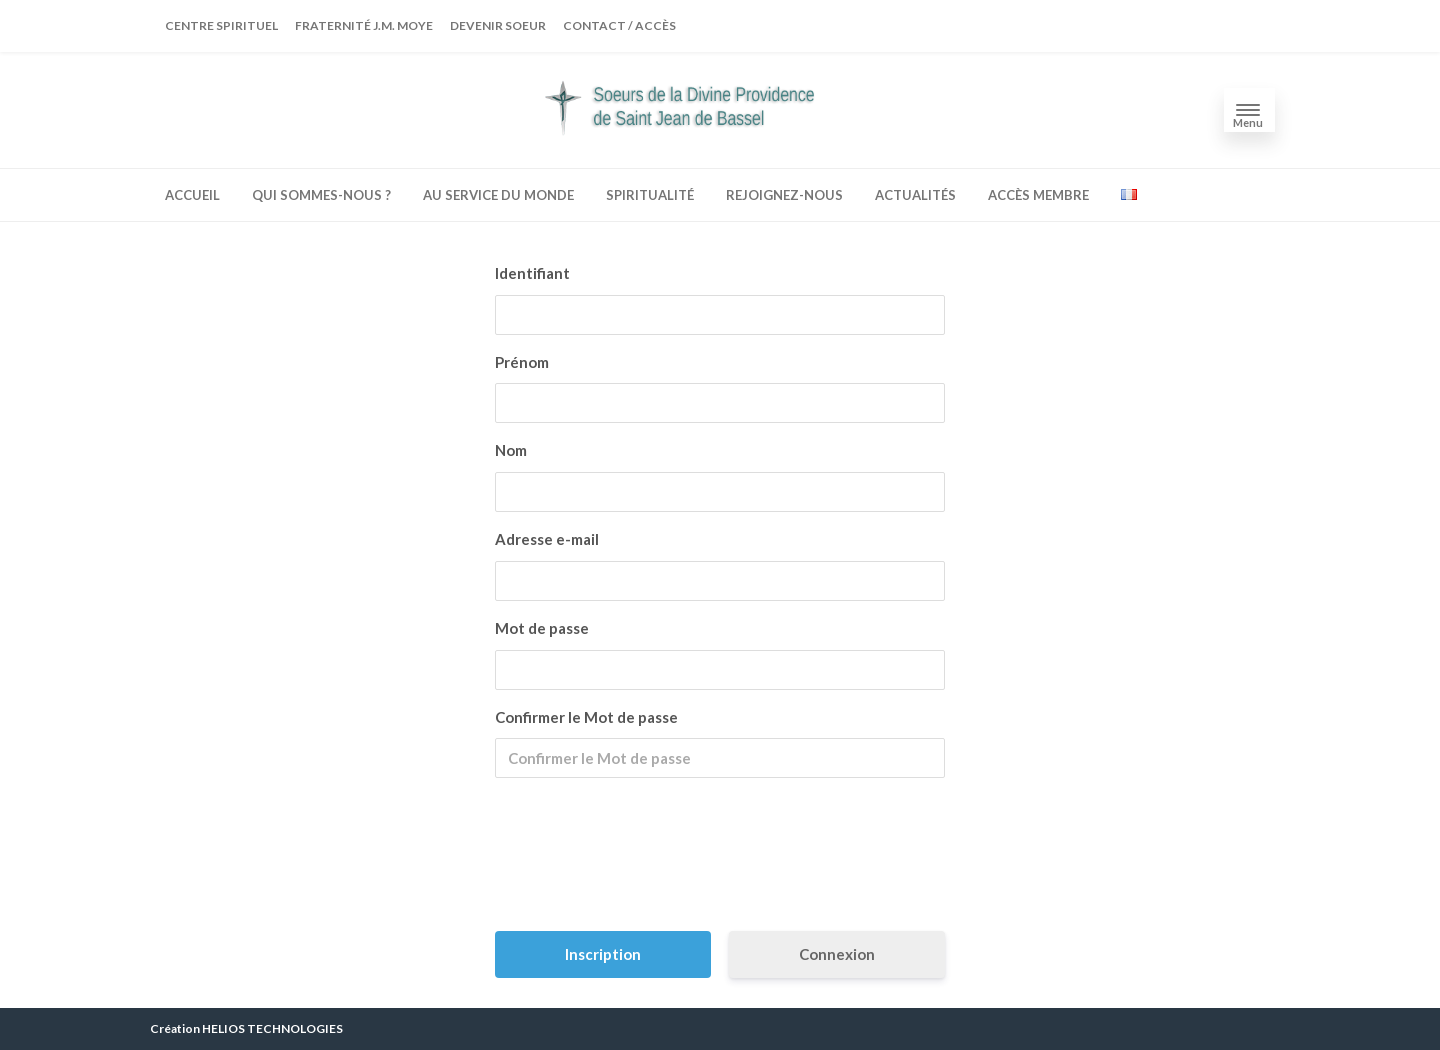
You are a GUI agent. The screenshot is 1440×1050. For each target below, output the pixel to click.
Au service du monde (498, 195)
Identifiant (532, 273)
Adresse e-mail (547, 539)
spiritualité (650, 195)
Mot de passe (542, 628)
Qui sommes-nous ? (321, 195)
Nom (511, 450)
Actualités (915, 195)
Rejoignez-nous (784, 195)
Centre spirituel (221, 25)
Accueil (192, 195)
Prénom (522, 362)
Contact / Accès (619, 25)
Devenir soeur (498, 25)
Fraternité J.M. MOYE (364, 25)
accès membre (1038, 195)
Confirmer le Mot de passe (586, 717)
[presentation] (722, 862)
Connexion (837, 954)
